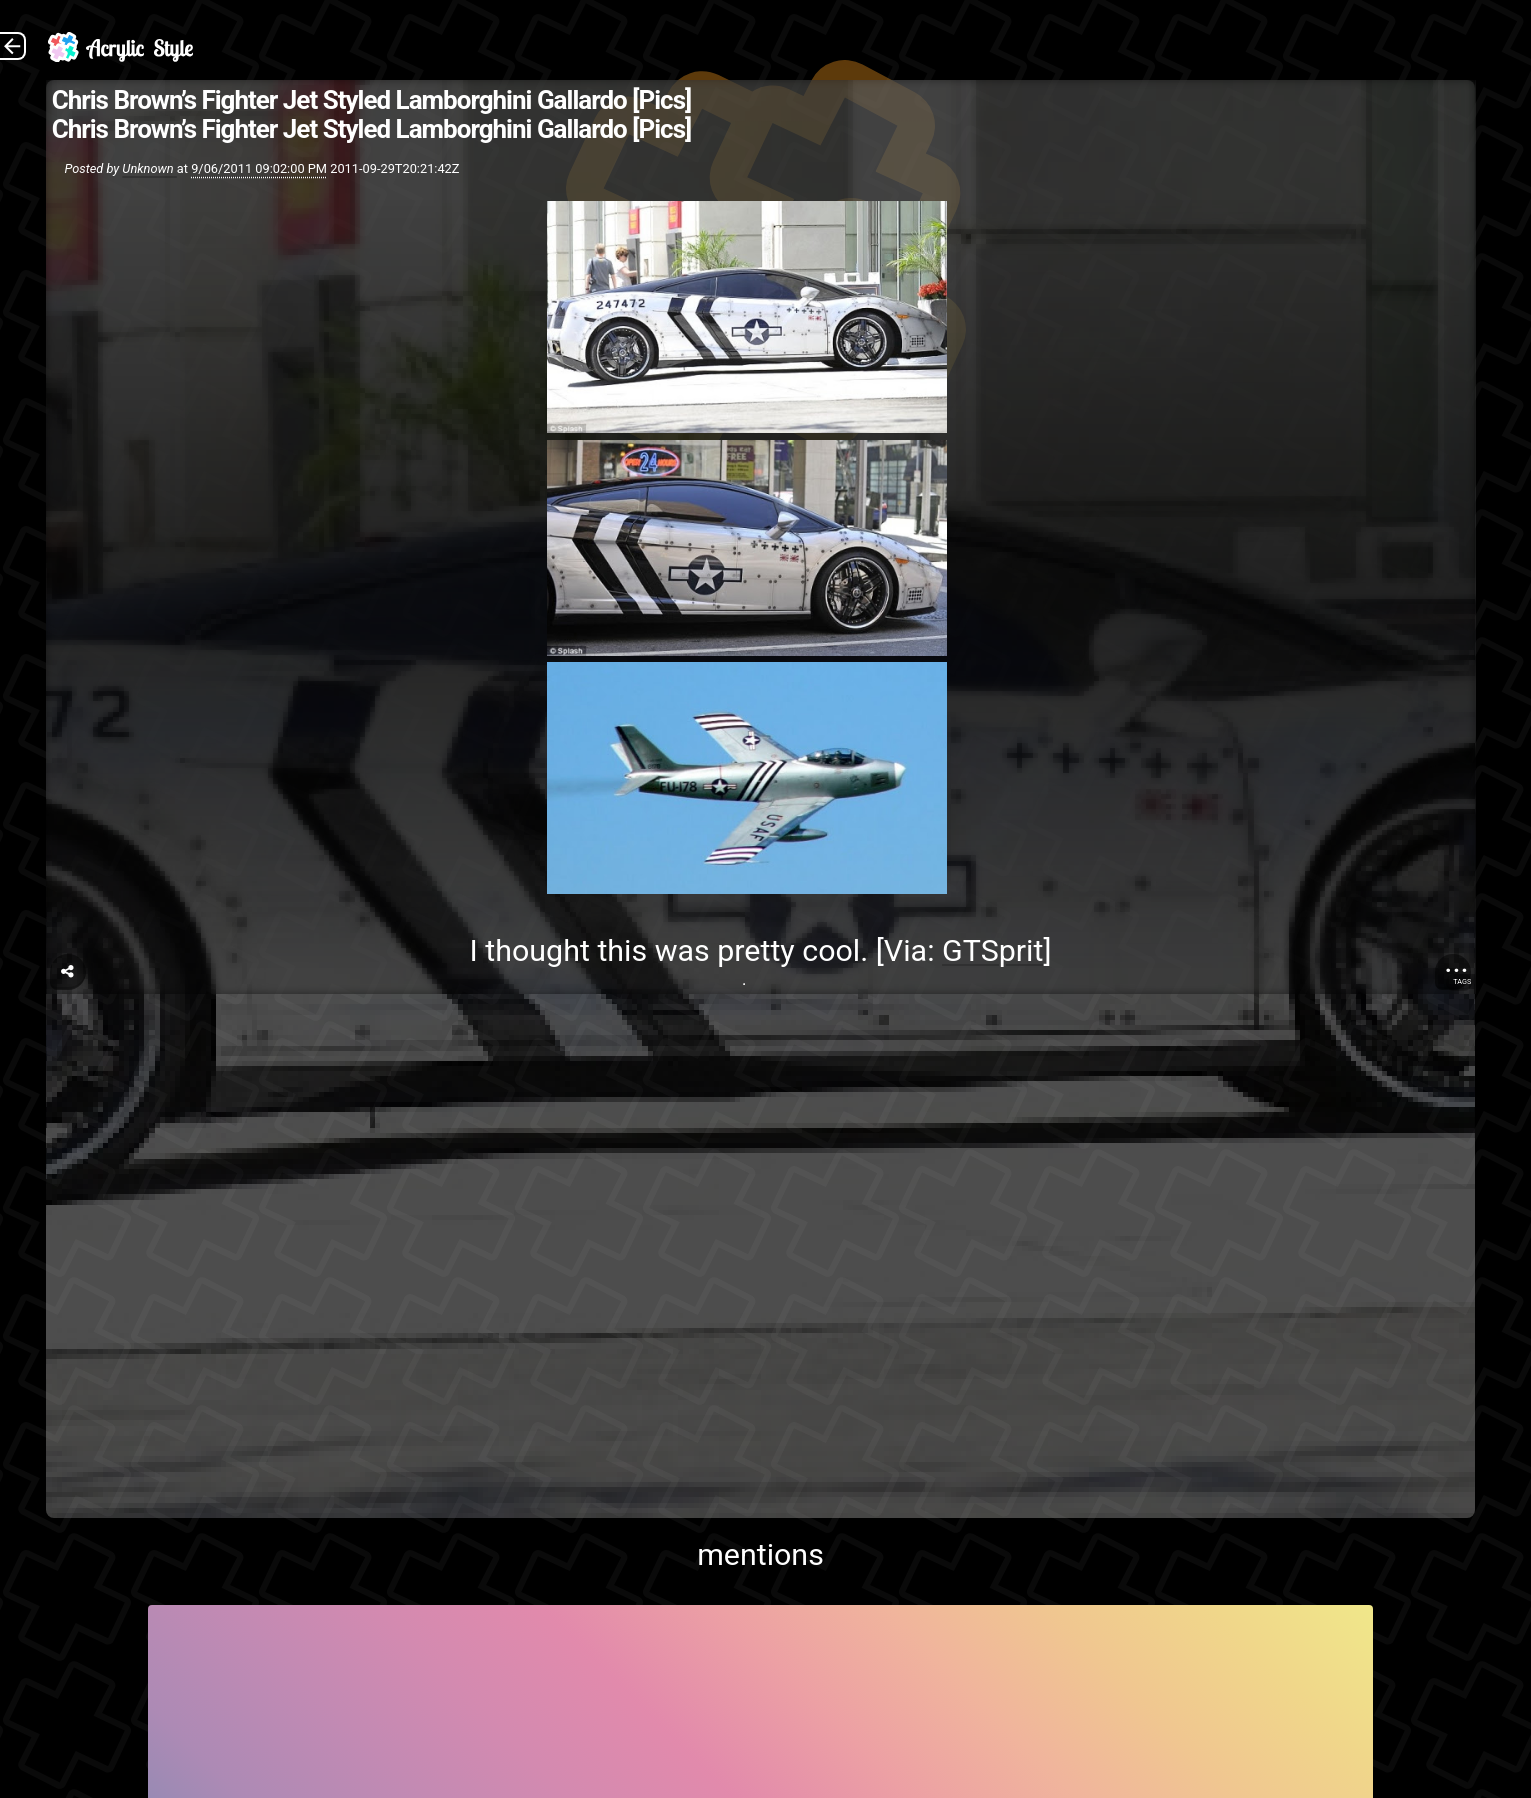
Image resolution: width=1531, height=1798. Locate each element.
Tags (1462, 981)
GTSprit (992, 950)
